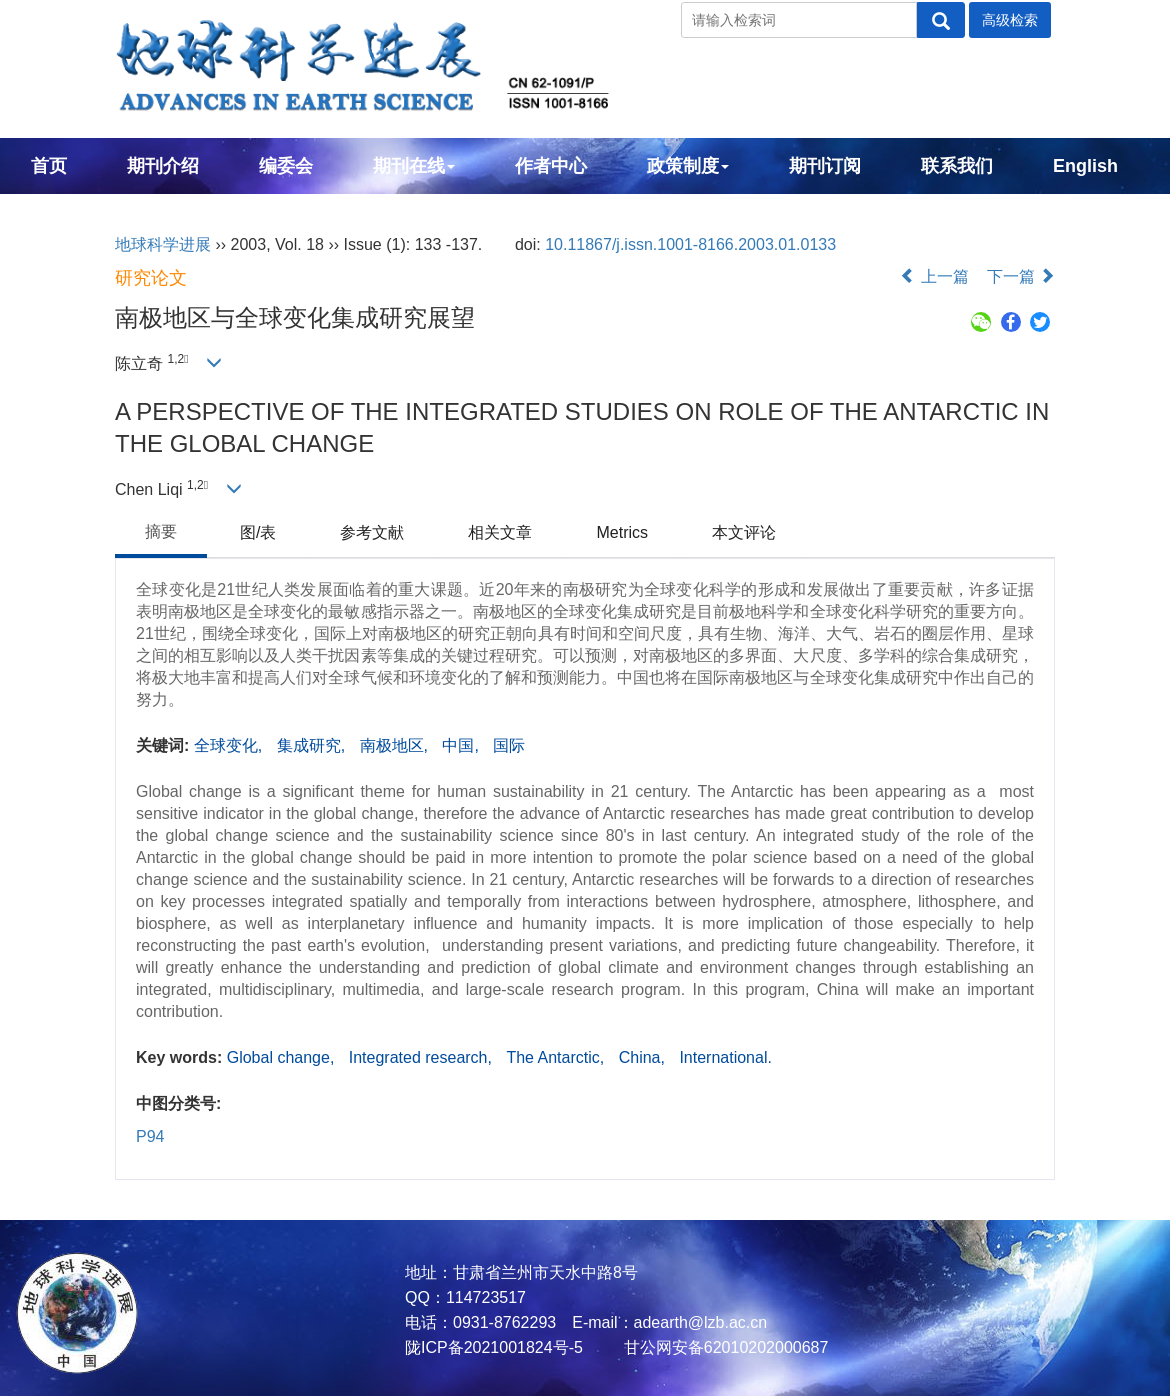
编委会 (286, 166)
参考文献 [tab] (372, 532)
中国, (462, 745)
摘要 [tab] (161, 531)
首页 (49, 166)
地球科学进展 (163, 244)
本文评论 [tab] (744, 532)
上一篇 (934, 276)
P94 (150, 1136)
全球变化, (230, 745)
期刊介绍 (163, 166)
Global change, (283, 1057)
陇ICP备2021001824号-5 (494, 1347)
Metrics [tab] (622, 532)
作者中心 (551, 166)
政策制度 (688, 166)
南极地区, (396, 745)
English (1085, 166)
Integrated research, (423, 1057)
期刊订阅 (825, 166)
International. (725, 1057)
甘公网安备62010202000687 (723, 1347)
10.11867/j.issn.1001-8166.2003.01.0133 (690, 244)
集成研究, (313, 745)
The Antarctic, (557, 1057)
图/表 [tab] (258, 532)
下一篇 (1021, 276)
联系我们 (957, 166)
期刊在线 (414, 166)
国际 (509, 745)
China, (644, 1057)
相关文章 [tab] (500, 532)
